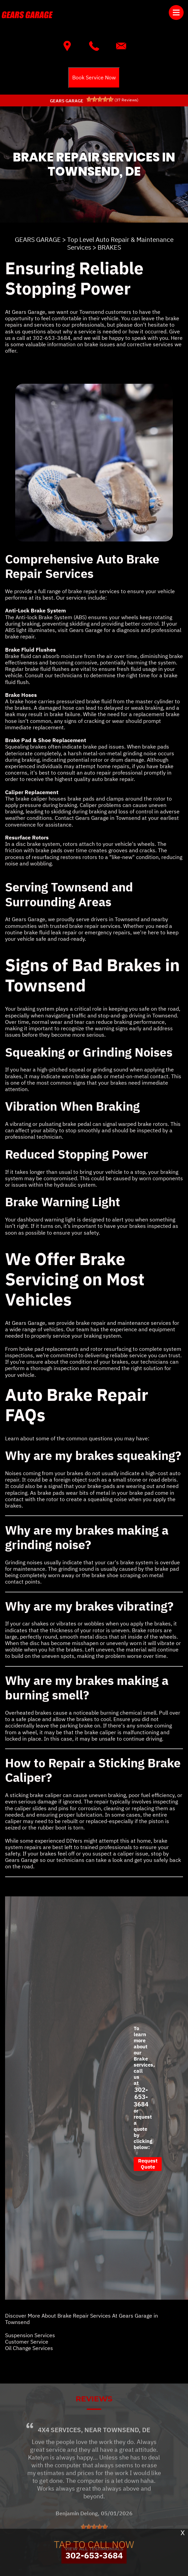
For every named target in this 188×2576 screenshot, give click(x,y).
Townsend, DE (126, 2454)
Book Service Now (94, 77)
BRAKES (109, 247)
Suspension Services (30, 2335)
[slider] (99, 99)
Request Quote (148, 2163)
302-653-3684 (52, 337)
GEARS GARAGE (38, 239)
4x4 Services (59, 2454)
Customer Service (26, 2341)
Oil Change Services (29, 2348)
